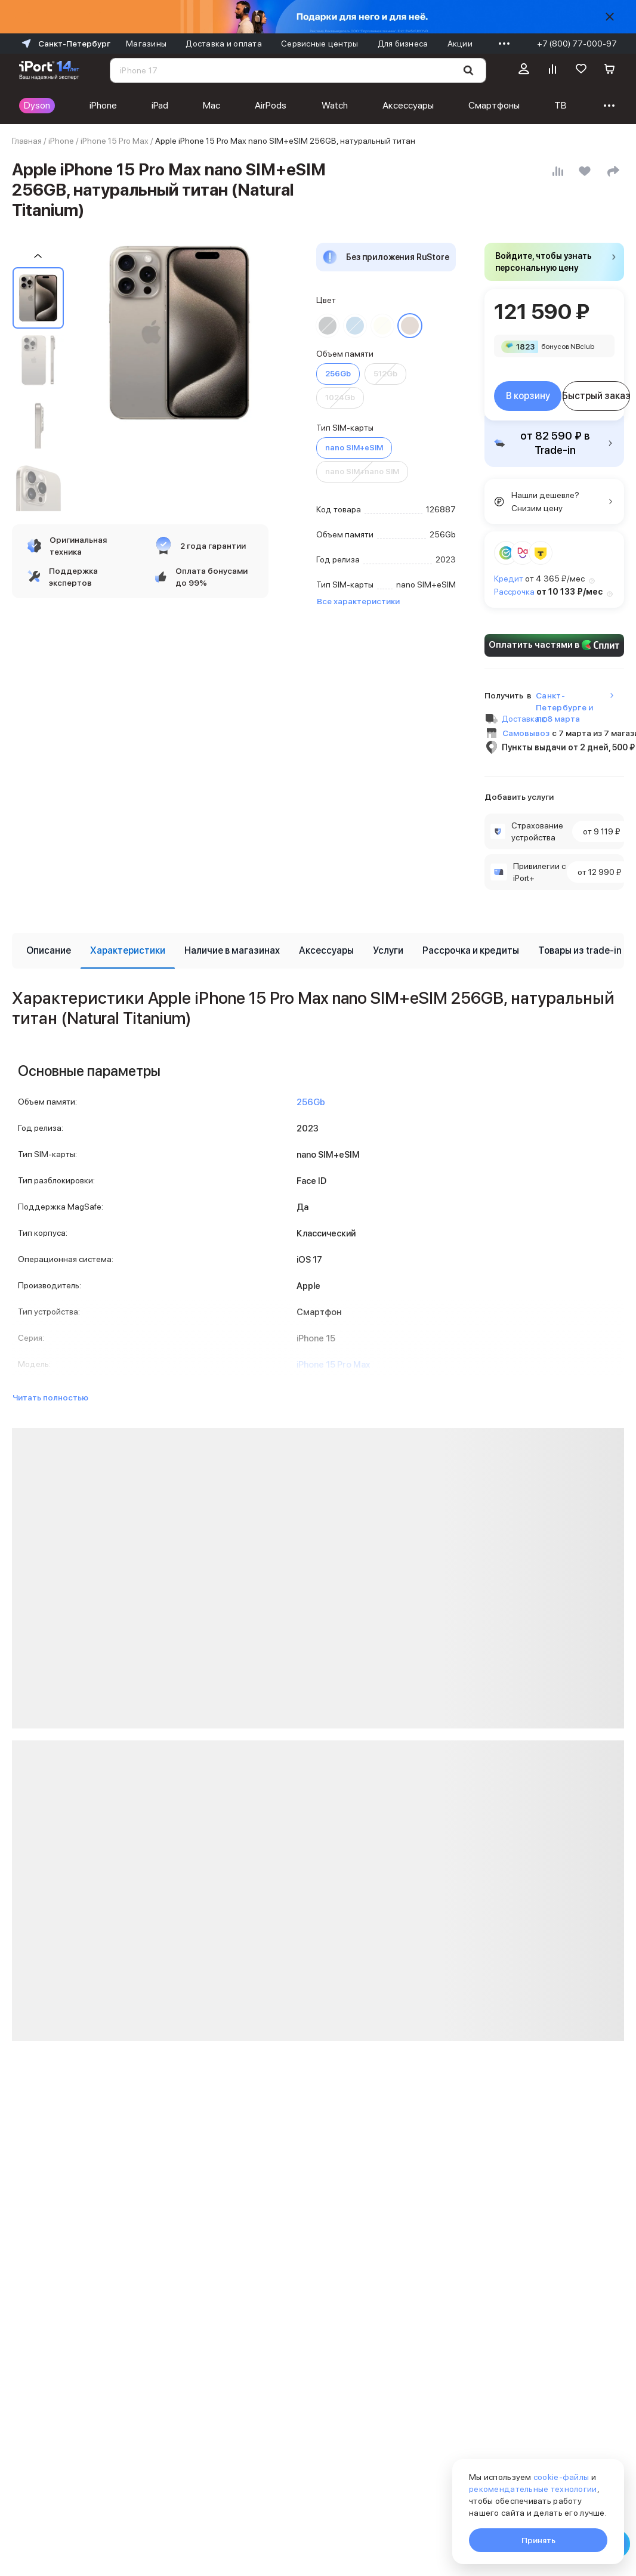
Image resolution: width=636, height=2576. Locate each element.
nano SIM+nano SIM (362, 471)
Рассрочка (514, 591)
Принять (538, 2540)
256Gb (338, 373)
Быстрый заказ (596, 395)
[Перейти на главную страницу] (49, 70)
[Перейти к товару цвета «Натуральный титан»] (410, 325)
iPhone (103, 105)
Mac (211, 105)
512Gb (385, 373)
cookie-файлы (561, 2477)
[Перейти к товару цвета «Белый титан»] (382, 325)
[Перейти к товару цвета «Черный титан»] (327, 325)
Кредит (508, 578)
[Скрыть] (610, 17)
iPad (160, 105)
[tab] (49, 951)
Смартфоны (494, 105)
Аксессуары (408, 105)
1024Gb (340, 397)
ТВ (560, 105)
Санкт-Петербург (64, 43)
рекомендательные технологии (533, 2489)
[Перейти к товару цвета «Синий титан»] (355, 325)
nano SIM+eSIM (354, 447)
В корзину (528, 395)
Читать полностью (50, 1397)
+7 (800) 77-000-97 (577, 43)
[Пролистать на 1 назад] (38, 256)
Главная (27, 141)
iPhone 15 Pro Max (115, 141)
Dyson (37, 105)
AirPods (270, 105)
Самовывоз (525, 733)
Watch (335, 105)
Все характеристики (358, 601)
